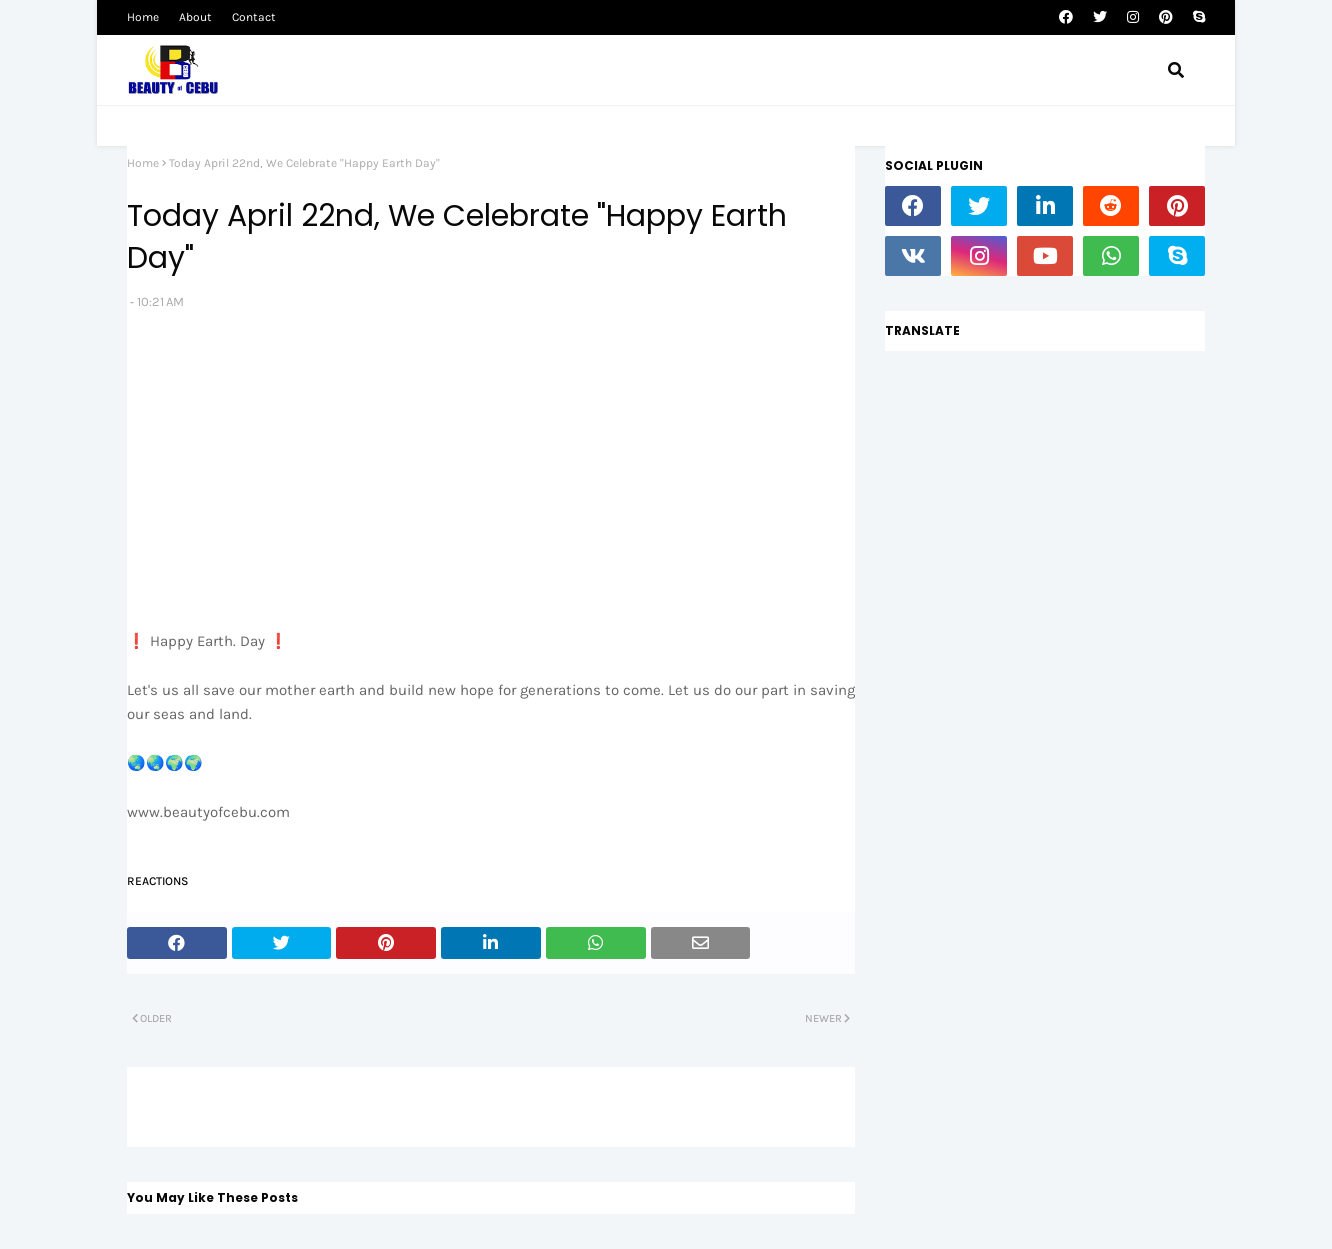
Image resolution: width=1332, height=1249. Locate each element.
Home (143, 17)
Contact (254, 17)
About (195, 17)
